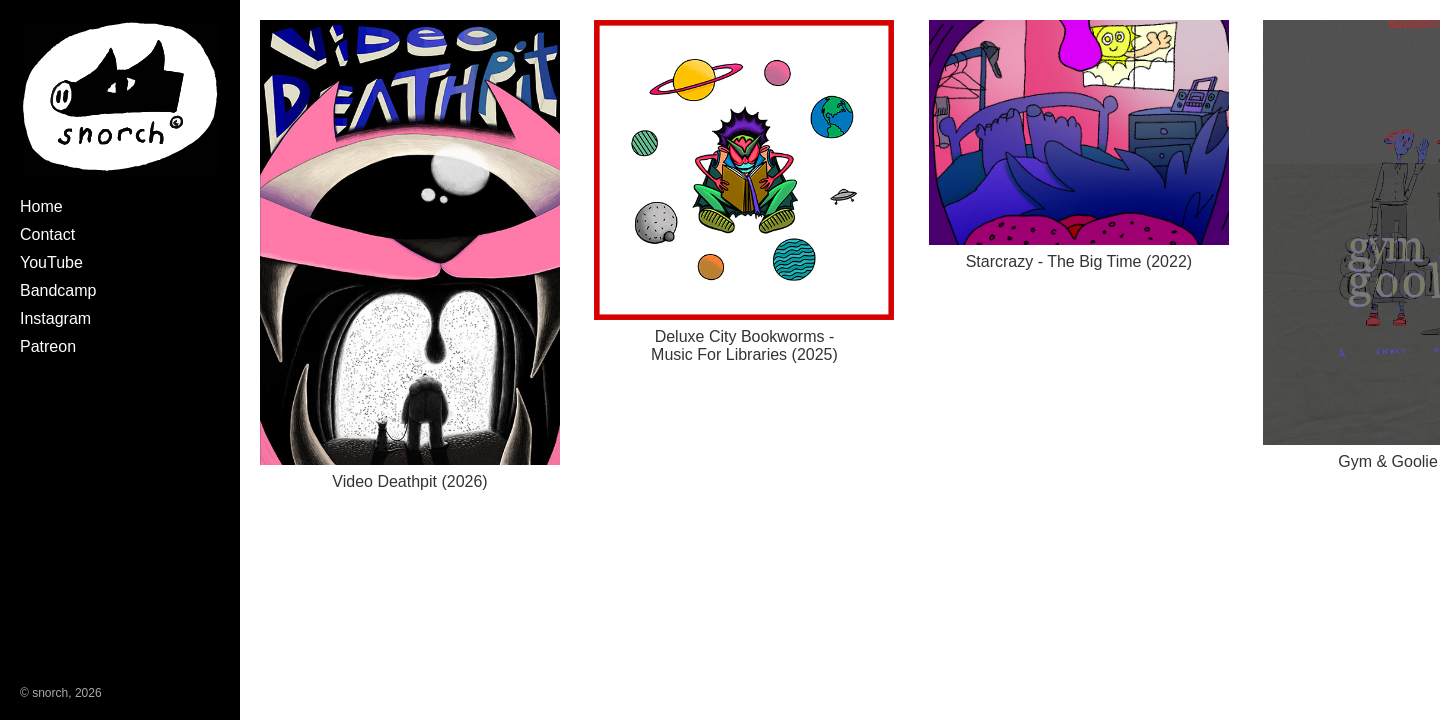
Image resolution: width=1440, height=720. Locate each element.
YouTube (51, 262)
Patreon (48, 346)
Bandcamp (58, 290)
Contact (47, 234)
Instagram (55, 318)
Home (41, 206)
